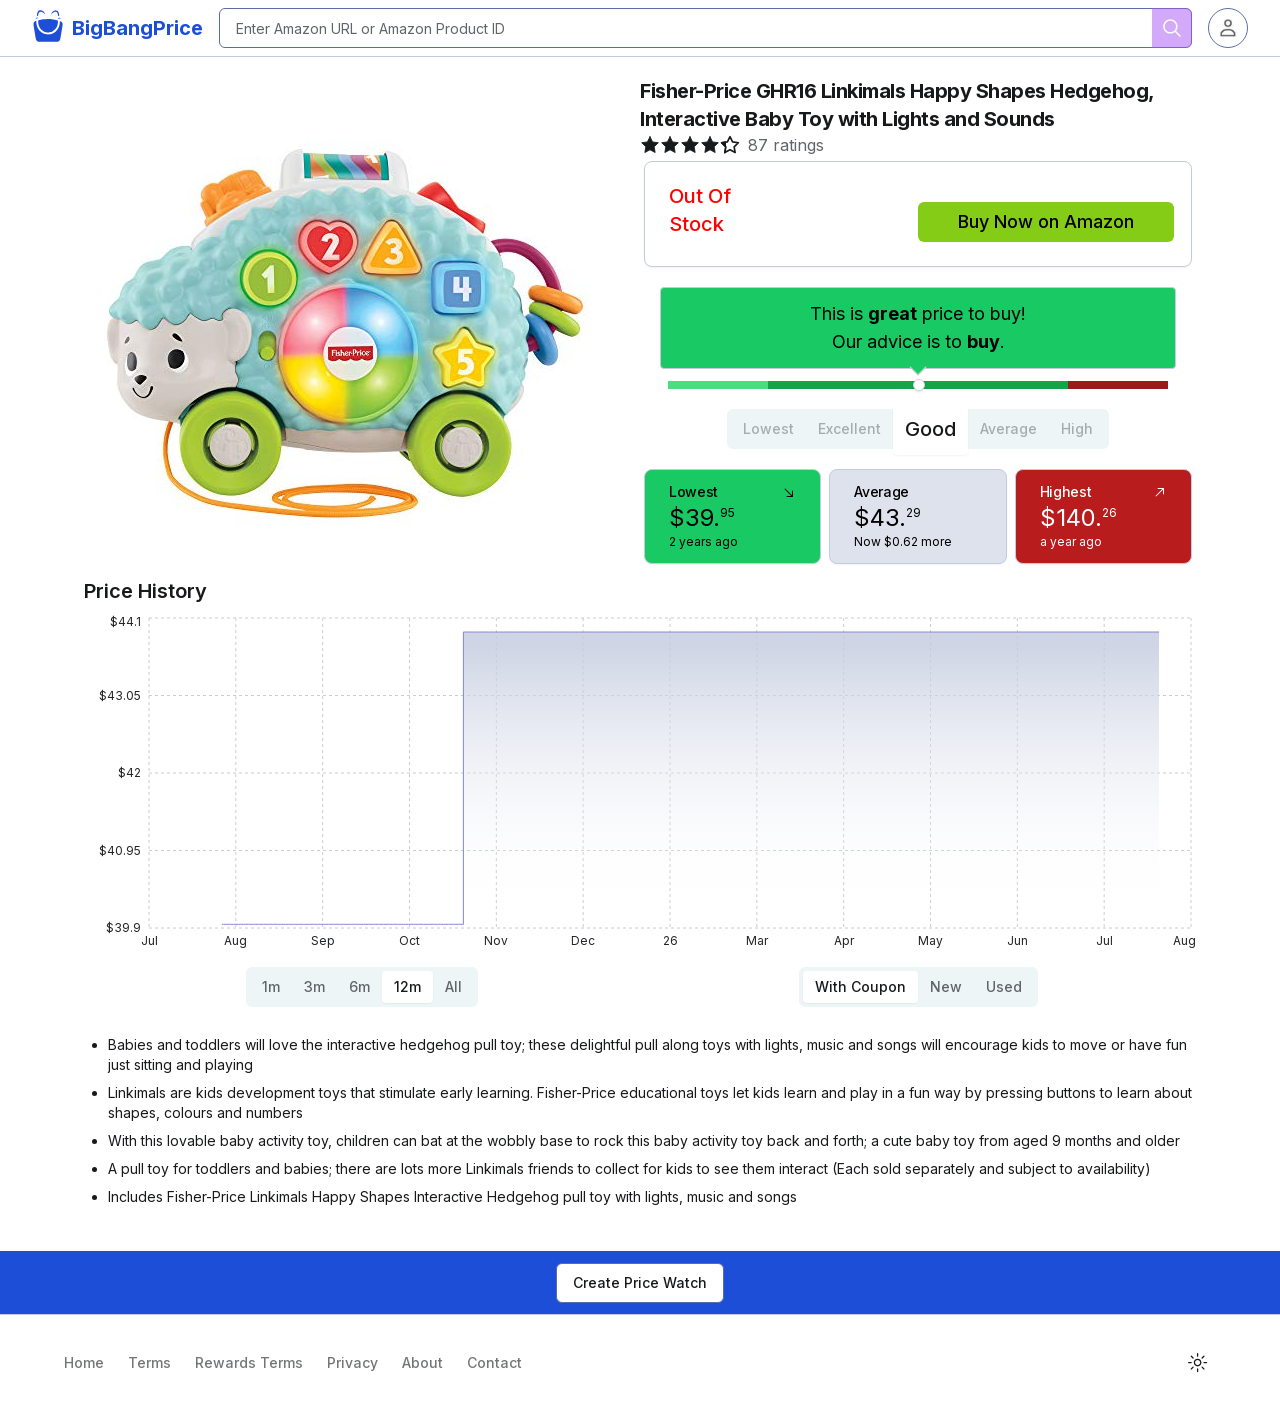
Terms (149, 1362)
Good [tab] (930, 429)
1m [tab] (271, 986)
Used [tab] (1004, 986)
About (422, 1362)
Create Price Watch (640, 1282)
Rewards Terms (249, 1362)
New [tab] (946, 986)
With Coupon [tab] (860, 986)
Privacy (352, 1362)
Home (84, 1362)
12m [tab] (407, 986)
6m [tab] (359, 986)
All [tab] (453, 986)
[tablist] (918, 429)
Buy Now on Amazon (1046, 221)
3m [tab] (314, 986)
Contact (494, 1362)
